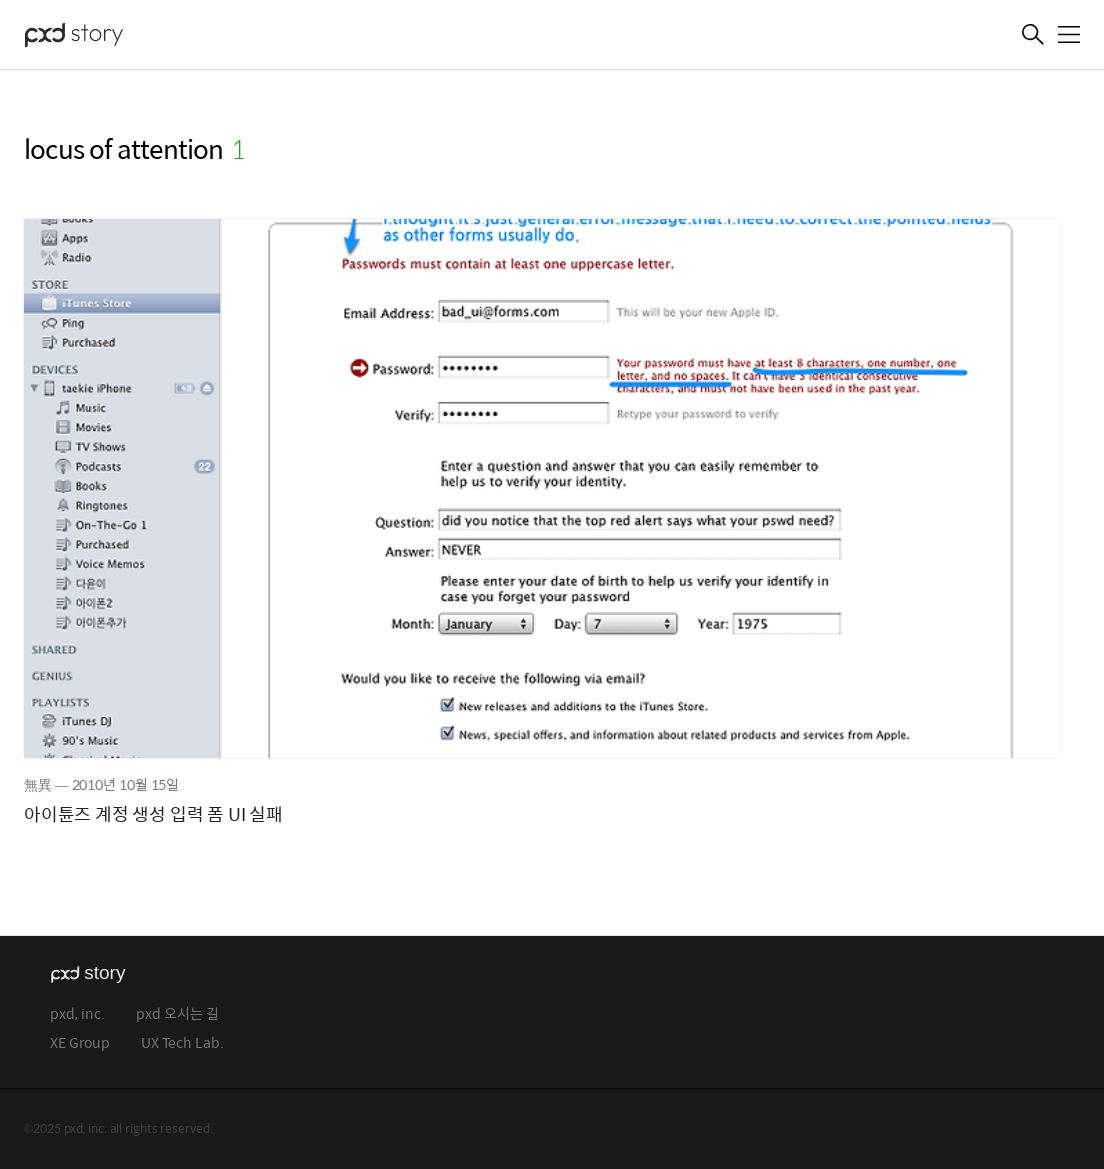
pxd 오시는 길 (177, 1014)
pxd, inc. (77, 1014)
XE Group (80, 1043)
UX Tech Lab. (182, 1043)
